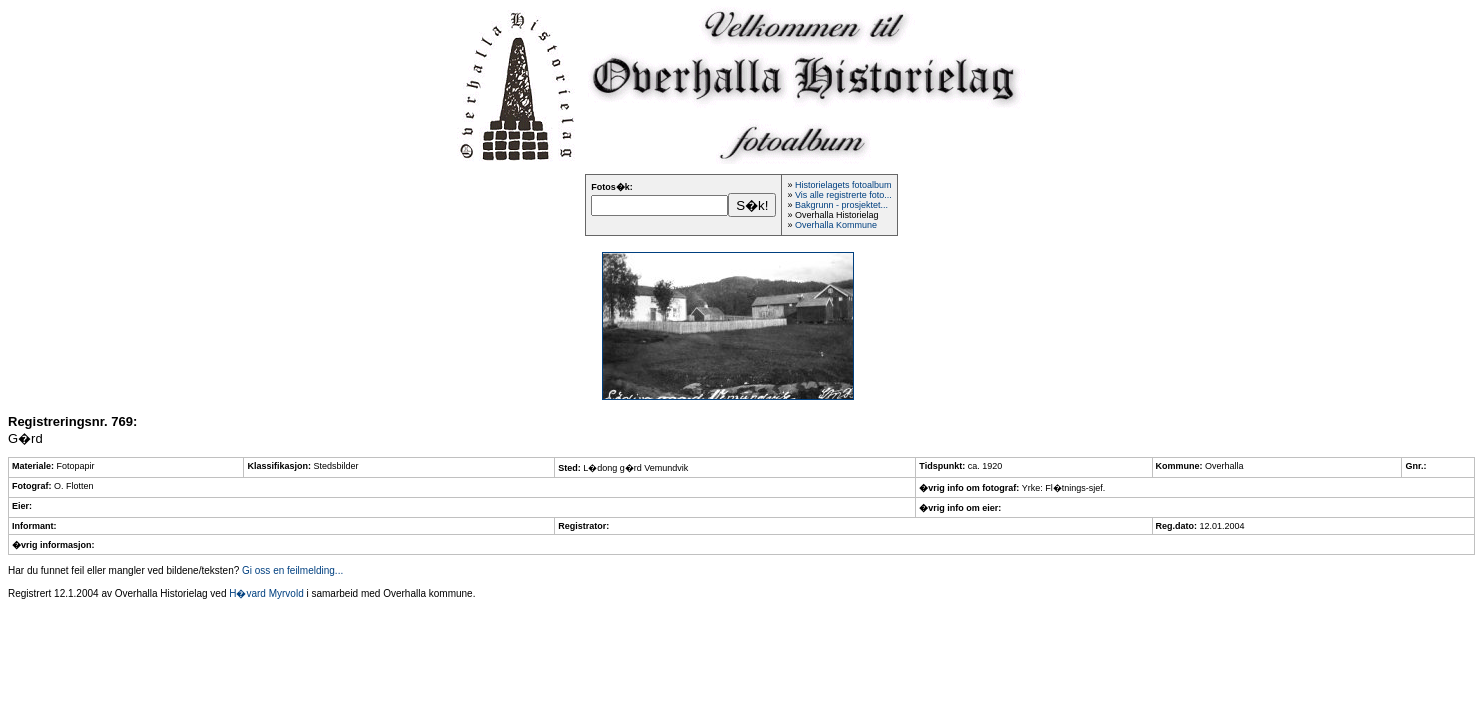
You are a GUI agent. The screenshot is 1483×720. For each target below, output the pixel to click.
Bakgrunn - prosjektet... (841, 205)
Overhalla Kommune (836, 225)
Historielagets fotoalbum (843, 185)
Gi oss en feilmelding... (292, 570)
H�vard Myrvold (266, 593)
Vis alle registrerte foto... (843, 195)
